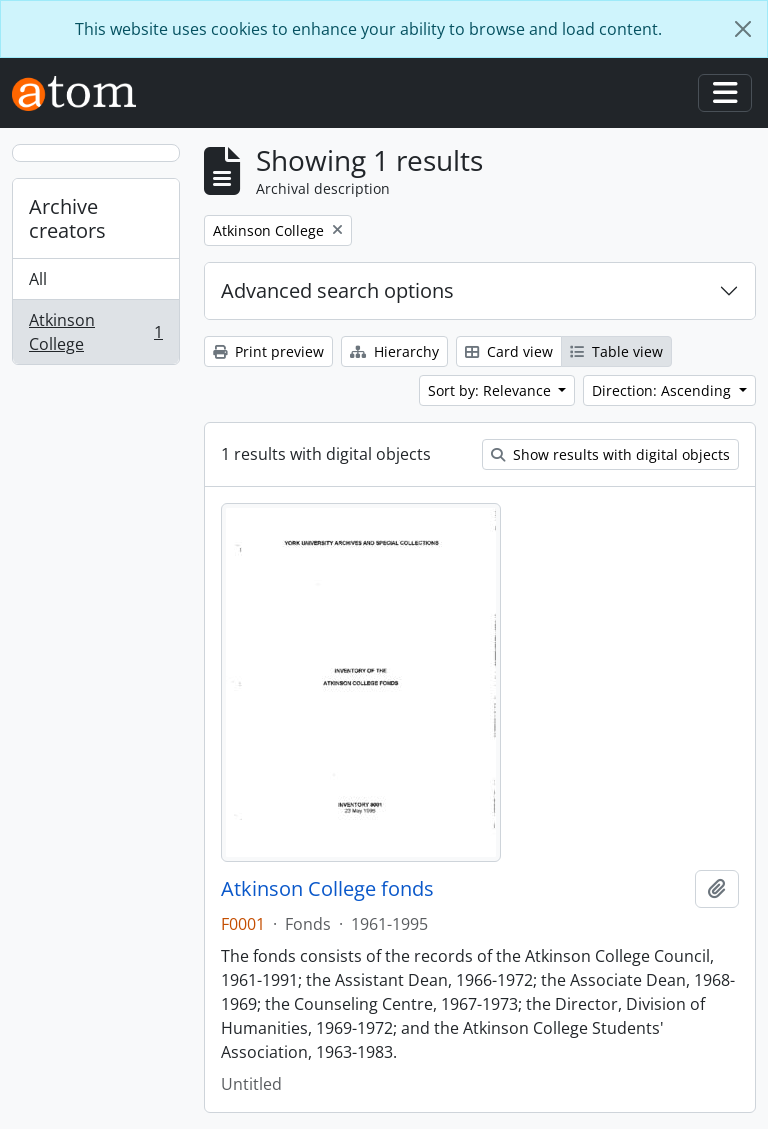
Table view (616, 351)
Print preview (268, 351)
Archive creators (67, 218)
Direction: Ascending (663, 390)
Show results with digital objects (610, 454)
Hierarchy (394, 351)
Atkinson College (95, 332)
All (38, 279)
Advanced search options (337, 290)
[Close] (743, 29)
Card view (509, 351)
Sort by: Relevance (491, 390)
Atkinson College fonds (327, 889)
